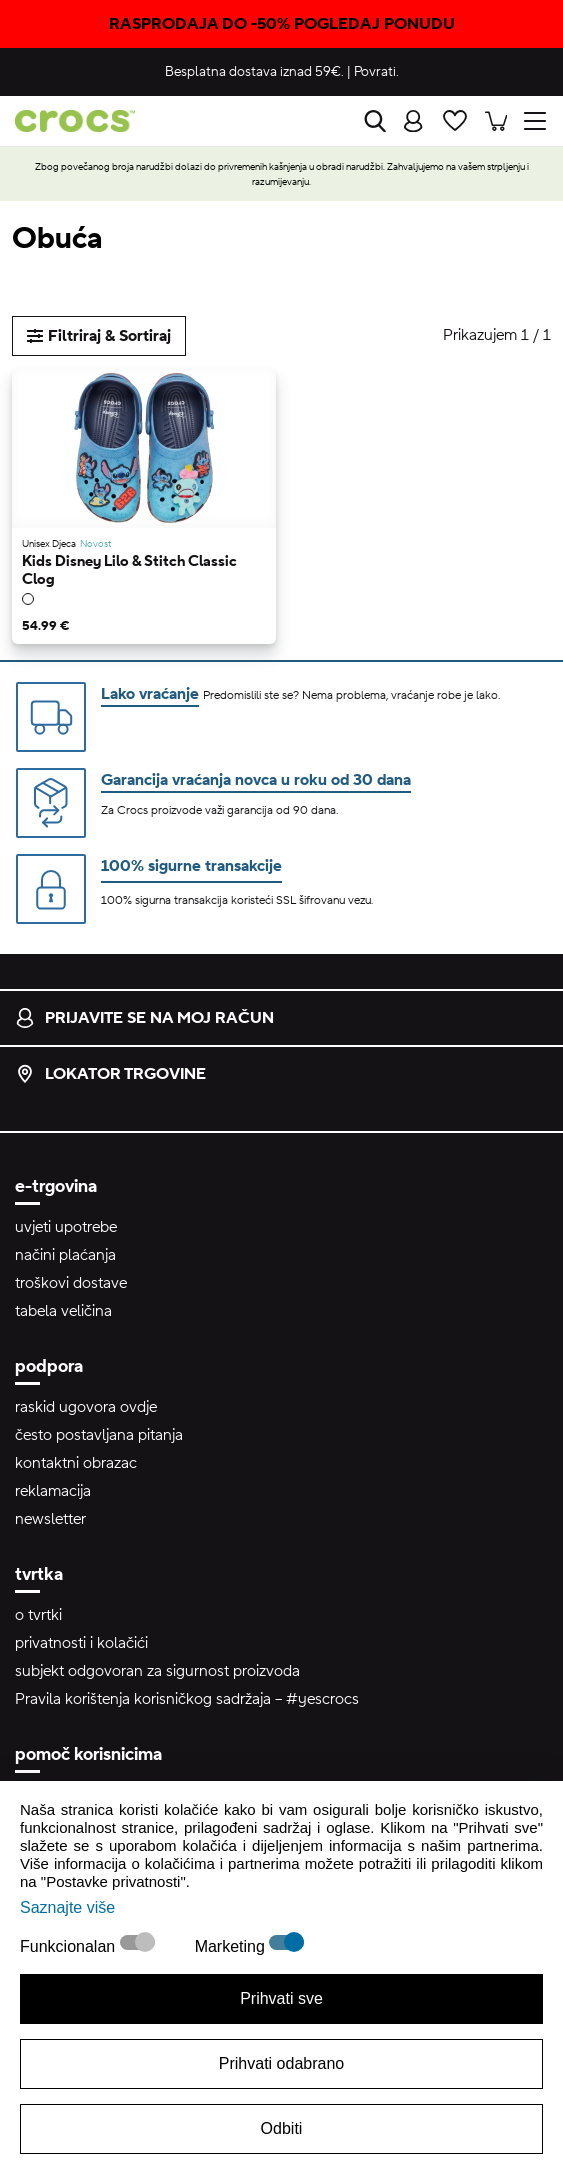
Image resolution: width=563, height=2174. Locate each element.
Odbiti (282, 2128)
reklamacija (53, 1491)
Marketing (232, 1946)
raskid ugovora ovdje (86, 1407)
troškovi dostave (71, 1283)
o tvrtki (38, 1615)
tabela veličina (63, 1311)
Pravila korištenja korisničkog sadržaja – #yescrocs (187, 1699)
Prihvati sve (281, 1998)
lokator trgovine (110, 1074)
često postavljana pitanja (99, 1435)
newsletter (50, 1519)
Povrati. (376, 72)
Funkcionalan (70, 1946)
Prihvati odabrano (281, 2063)
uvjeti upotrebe (66, 1227)
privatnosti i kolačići (81, 1643)
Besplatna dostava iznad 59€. (254, 72)
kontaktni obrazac (76, 1463)
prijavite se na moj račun (144, 1018)
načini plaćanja (65, 1255)
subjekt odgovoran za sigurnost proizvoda (157, 1671)
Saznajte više (67, 1907)
